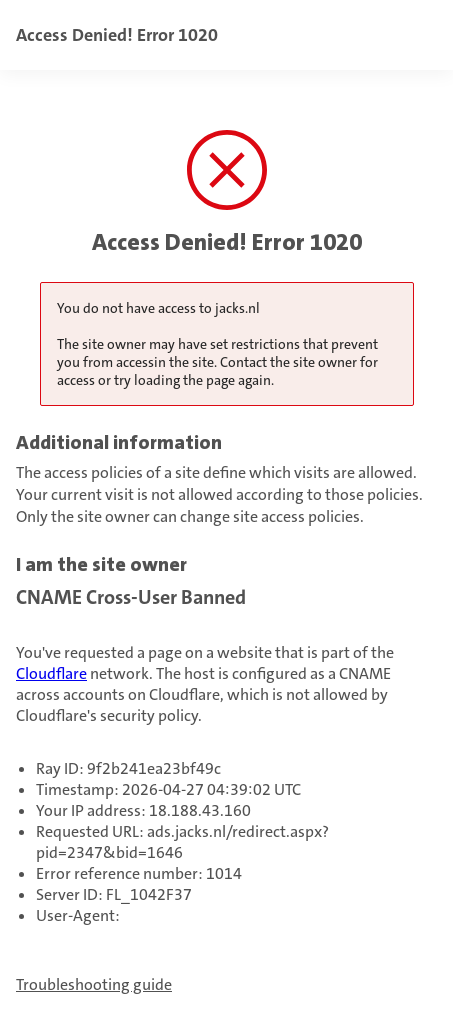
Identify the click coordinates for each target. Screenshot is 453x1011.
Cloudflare (51, 673)
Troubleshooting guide (94, 984)
